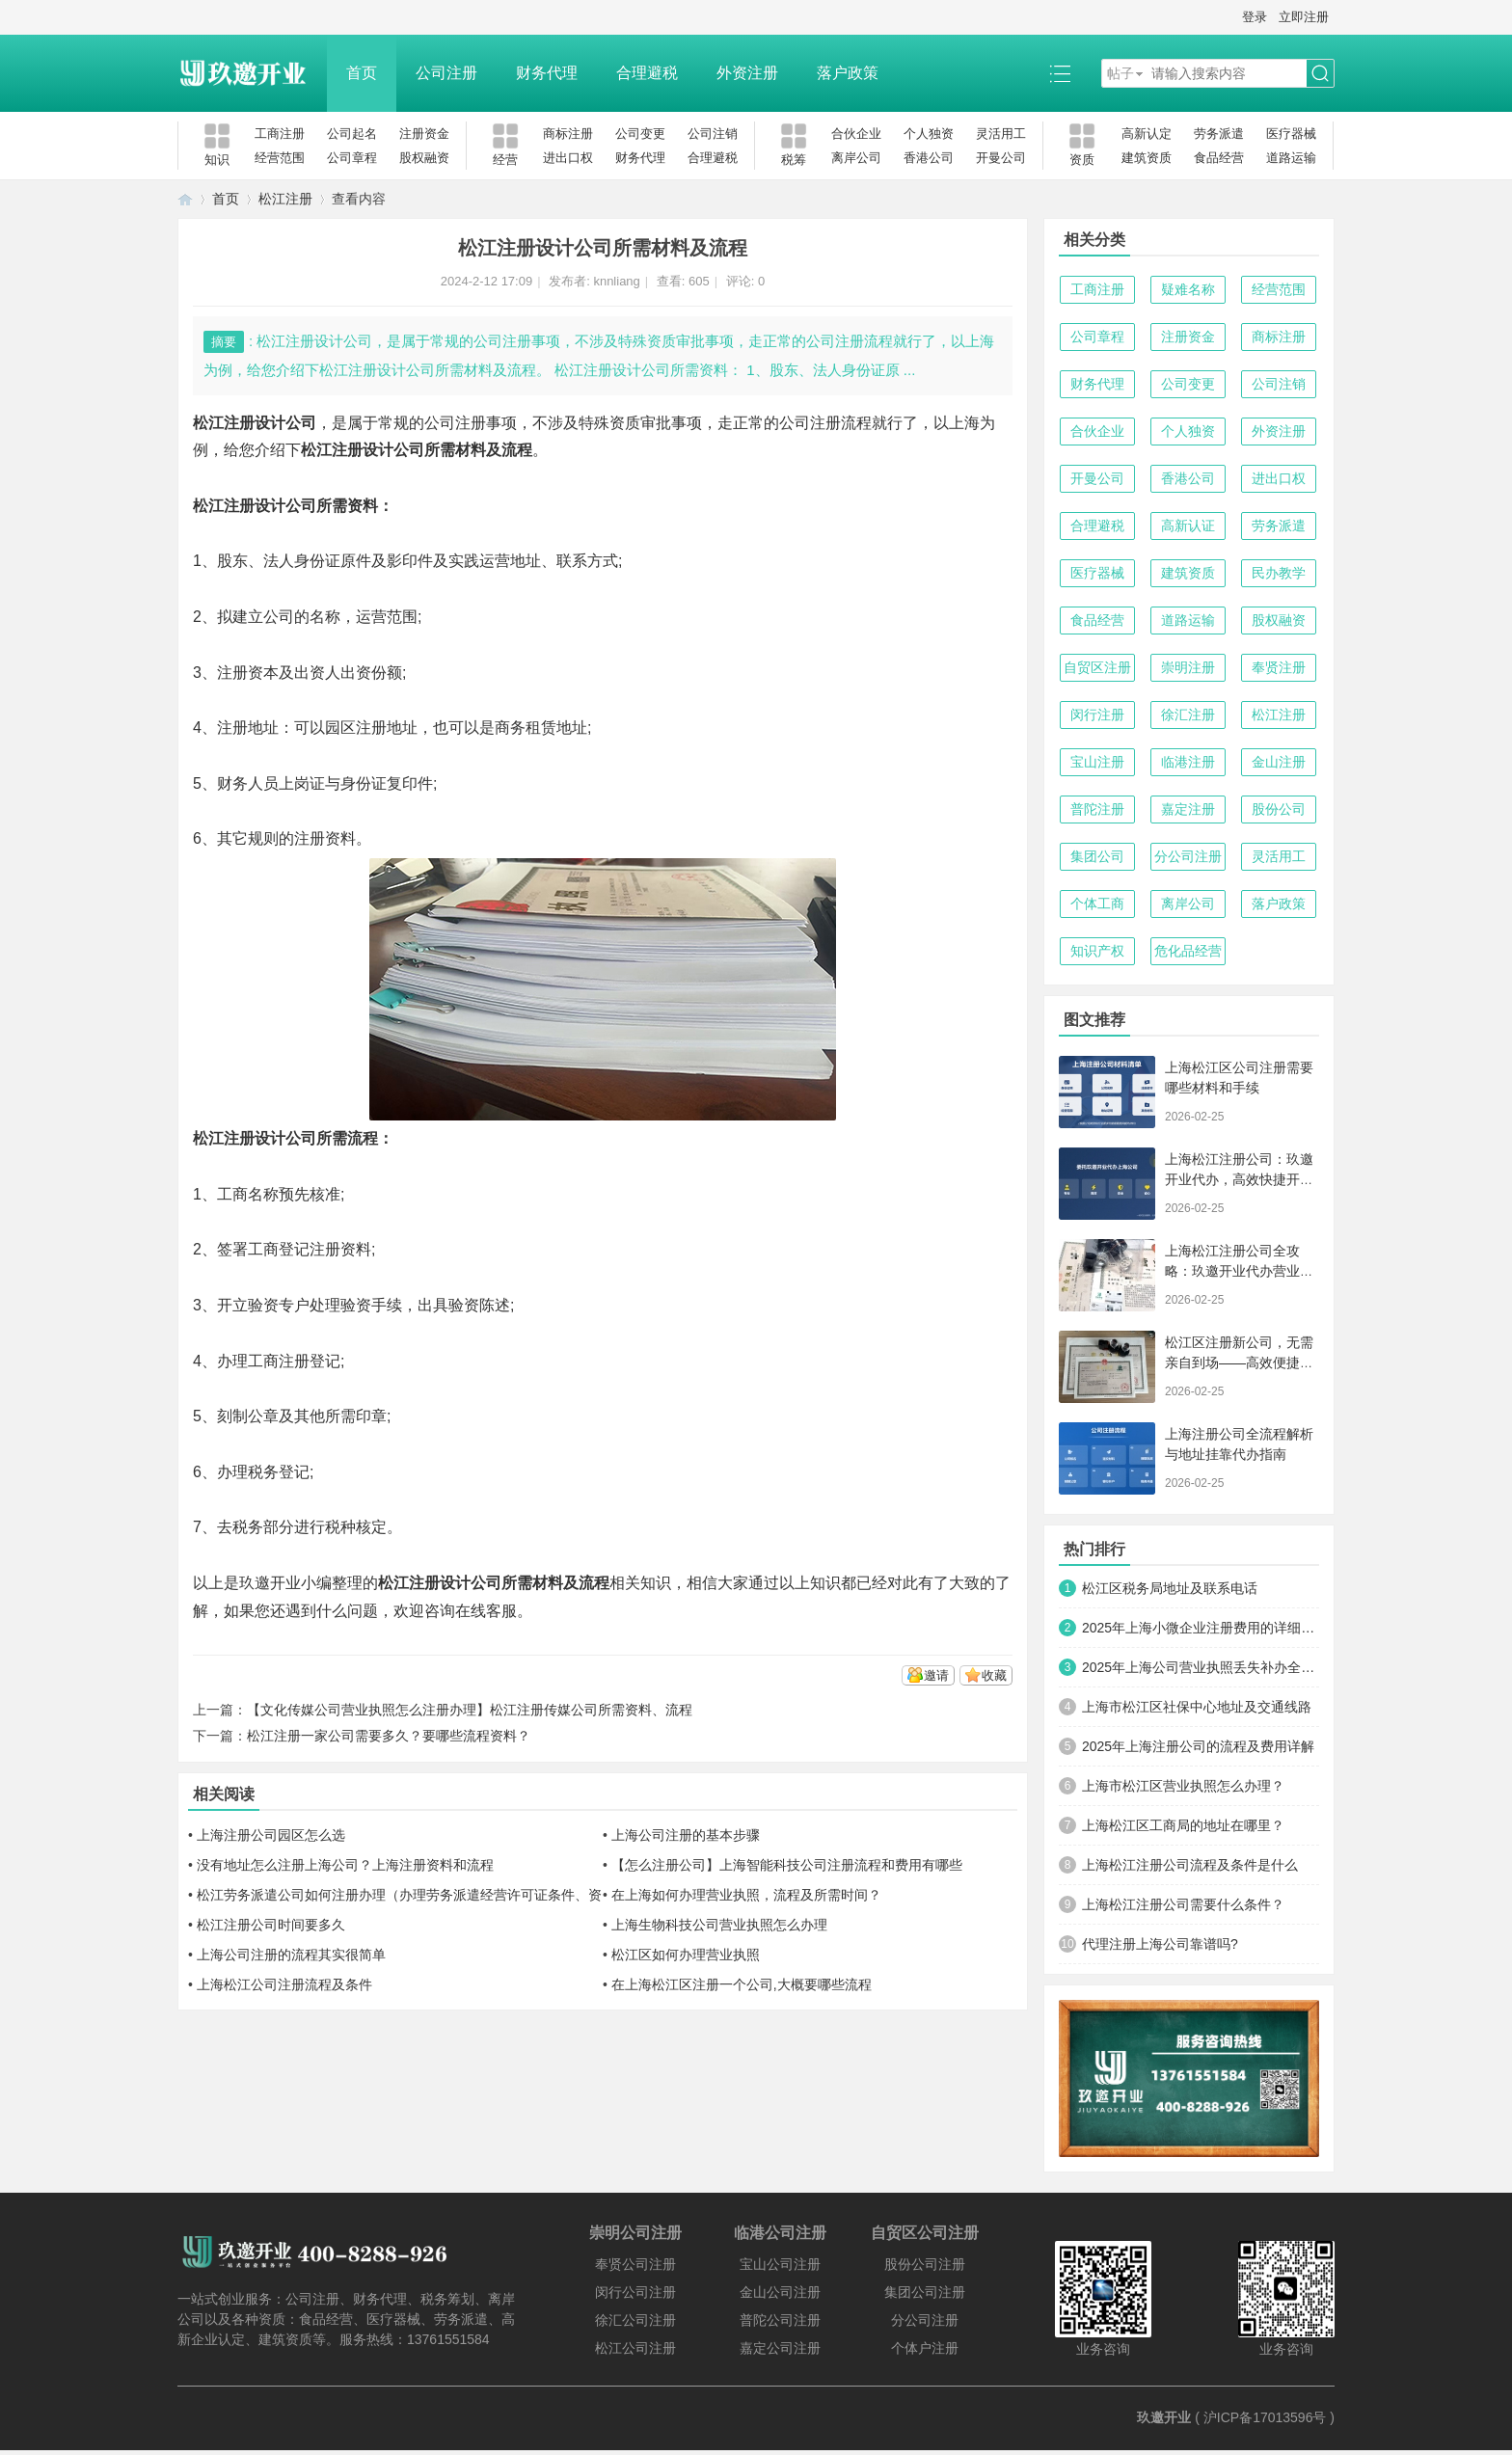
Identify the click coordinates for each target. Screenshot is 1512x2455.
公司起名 (352, 133)
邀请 (936, 1675)
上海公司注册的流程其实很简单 (291, 1954)
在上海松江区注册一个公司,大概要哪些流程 (741, 1984)
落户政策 (847, 73)
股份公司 (1279, 809)
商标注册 (568, 133)
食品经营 (1219, 157)
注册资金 (424, 133)
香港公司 (929, 157)
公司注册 (446, 73)
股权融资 (424, 157)
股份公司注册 (924, 2264)
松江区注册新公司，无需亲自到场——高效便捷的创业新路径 (1239, 1362)
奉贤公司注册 (635, 2264)
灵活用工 (1001, 133)
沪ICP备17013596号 (1265, 2417)
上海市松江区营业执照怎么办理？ (1183, 1786)
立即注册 (1304, 17)
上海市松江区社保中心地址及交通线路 (1196, 1706)
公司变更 (640, 133)
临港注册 (1188, 761)
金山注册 (1279, 761)
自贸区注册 (1097, 667)
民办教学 (1279, 572)
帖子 (1120, 73)
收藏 (994, 1675)
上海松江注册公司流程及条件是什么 (1190, 1865)
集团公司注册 (924, 2292)
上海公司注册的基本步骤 (685, 1835)
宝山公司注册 (780, 2264)
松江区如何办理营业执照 (685, 1954)
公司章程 (352, 157)
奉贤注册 (1279, 667)
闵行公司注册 (635, 2292)
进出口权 (568, 157)
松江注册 (285, 198)
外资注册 (747, 73)
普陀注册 (1097, 809)
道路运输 (1291, 157)
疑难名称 (1188, 289)
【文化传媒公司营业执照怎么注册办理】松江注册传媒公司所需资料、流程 (469, 1709)
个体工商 (1097, 903)
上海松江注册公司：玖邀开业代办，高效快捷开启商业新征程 (1239, 1179)
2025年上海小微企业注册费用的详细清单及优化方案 (1200, 1627)
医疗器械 (1291, 133)
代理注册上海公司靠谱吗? (1160, 1944)
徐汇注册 (1188, 714)
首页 (361, 73)
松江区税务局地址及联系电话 (1169, 1588)
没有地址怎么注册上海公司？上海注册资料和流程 (345, 1865)
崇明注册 (1188, 667)
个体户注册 (924, 2348)
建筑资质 (1146, 157)
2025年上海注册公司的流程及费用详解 (1198, 1746)
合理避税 (647, 73)
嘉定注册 (1188, 809)
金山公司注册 (780, 2292)
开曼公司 (1001, 157)
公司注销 (713, 133)
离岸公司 (856, 157)
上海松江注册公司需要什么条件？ (1183, 1904)
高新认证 (1188, 525)
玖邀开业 (1164, 2417)
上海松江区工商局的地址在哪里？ (1183, 1825)
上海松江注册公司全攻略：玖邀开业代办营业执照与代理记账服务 (1239, 1271)
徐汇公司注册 (635, 2320)
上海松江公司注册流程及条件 (284, 1984)
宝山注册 (1097, 761)
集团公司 (1097, 856)
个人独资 (929, 133)
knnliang (616, 281)
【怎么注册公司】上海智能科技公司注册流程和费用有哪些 (786, 1865)
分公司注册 (1188, 856)
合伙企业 (856, 133)
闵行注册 (1097, 714)
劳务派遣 (1219, 133)
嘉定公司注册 (780, 2348)
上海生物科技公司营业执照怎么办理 (719, 1924)
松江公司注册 (635, 2348)
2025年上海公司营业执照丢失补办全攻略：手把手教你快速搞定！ (1200, 1667)
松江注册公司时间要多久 (271, 1924)
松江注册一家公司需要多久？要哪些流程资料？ (388, 1735)
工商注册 (280, 133)
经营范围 (280, 157)
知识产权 (1097, 950)
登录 (1254, 17)
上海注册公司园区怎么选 (271, 1835)
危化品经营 (1188, 950)
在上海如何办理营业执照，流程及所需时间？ (746, 1894)
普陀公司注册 (780, 2320)
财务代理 (547, 73)
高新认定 (1146, 133)
